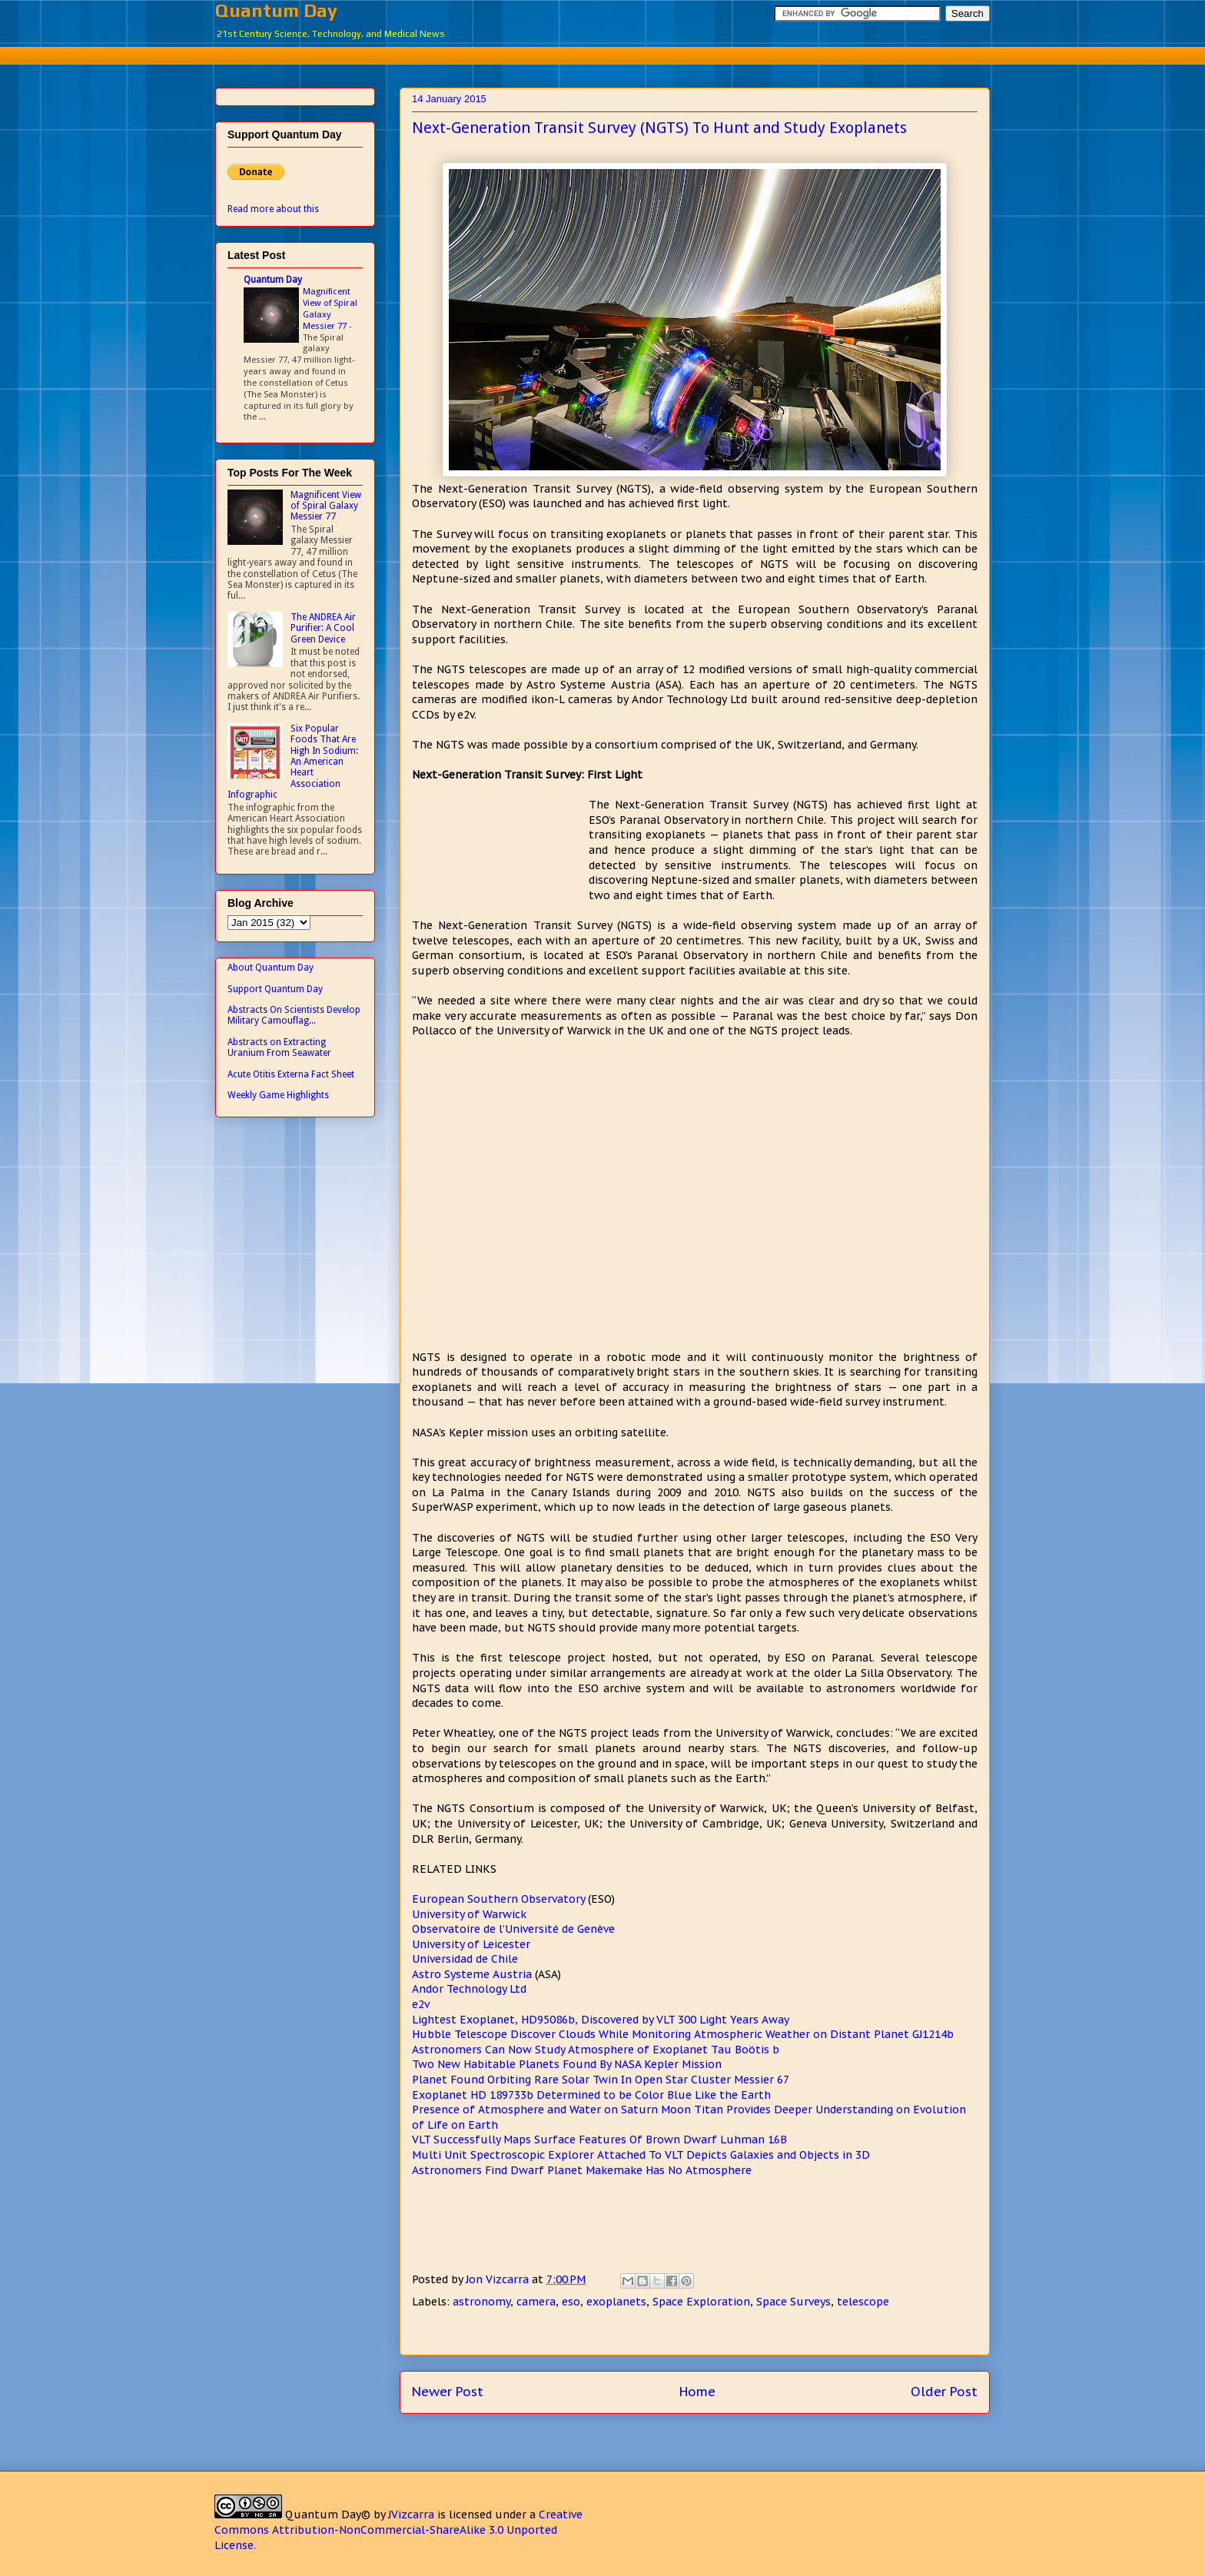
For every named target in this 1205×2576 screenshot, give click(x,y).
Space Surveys (793, 2302)
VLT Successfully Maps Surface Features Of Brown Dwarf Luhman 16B (599, 2139)
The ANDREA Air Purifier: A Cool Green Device (323, 628)
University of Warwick (469, 1914)
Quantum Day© (327, 2514)
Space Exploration (701, 2302)
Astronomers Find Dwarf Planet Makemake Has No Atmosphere (582, 2170)
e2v (421, 2004)
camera (536, 2302)
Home (697, 2391)
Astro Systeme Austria (472, 1974)
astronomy (481, 2302)
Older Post (944, 2391)
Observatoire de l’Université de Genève (513, 1929)
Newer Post (447, 2391)
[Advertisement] (602, 53)
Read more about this (273, 209)
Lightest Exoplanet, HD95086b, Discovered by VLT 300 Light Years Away (600, 2020)
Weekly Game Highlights (278, 1095)
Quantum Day (276, 10)
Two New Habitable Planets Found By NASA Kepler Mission (567, 2064)
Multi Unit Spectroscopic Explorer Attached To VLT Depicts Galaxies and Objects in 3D (641, 2155)
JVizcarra (411, 2514)
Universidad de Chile (465, 1959)
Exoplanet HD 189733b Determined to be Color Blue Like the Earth (591, 2095)
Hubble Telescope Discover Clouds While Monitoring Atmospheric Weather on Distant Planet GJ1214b (683, 2034)
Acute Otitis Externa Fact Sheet (290, 1074)
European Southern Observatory (498, 1899)
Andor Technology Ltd (469, 1989)
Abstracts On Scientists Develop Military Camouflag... (293, 1015)
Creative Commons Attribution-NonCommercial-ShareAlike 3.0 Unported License (398, 2529)
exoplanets (616, 2302)
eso (571, 2302)
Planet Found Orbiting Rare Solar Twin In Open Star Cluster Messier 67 (600, 2079)
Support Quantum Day (275, 989)
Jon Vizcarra (499, 2279)
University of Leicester (471, 1944)
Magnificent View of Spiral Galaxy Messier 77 (330, 308)
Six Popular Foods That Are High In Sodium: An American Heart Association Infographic (292, 761)
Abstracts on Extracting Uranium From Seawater (279, 1047)
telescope (863, 2302)
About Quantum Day (270, 967)
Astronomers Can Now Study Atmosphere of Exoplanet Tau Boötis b (595, 2049)
